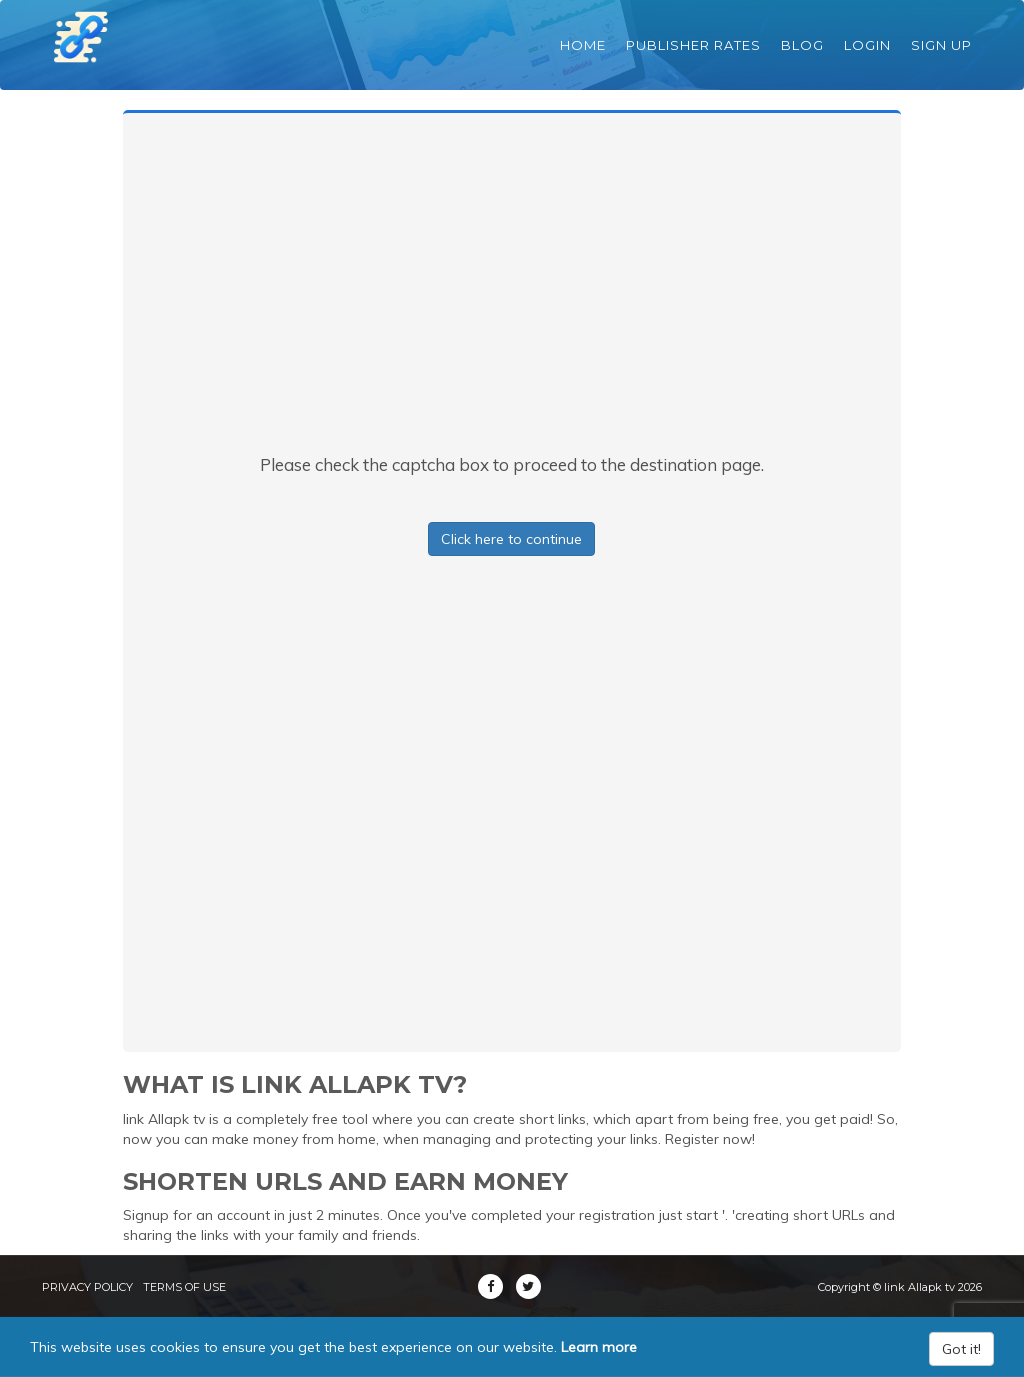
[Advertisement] (512, 303)
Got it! (961, 1349)
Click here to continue (511, 539)
